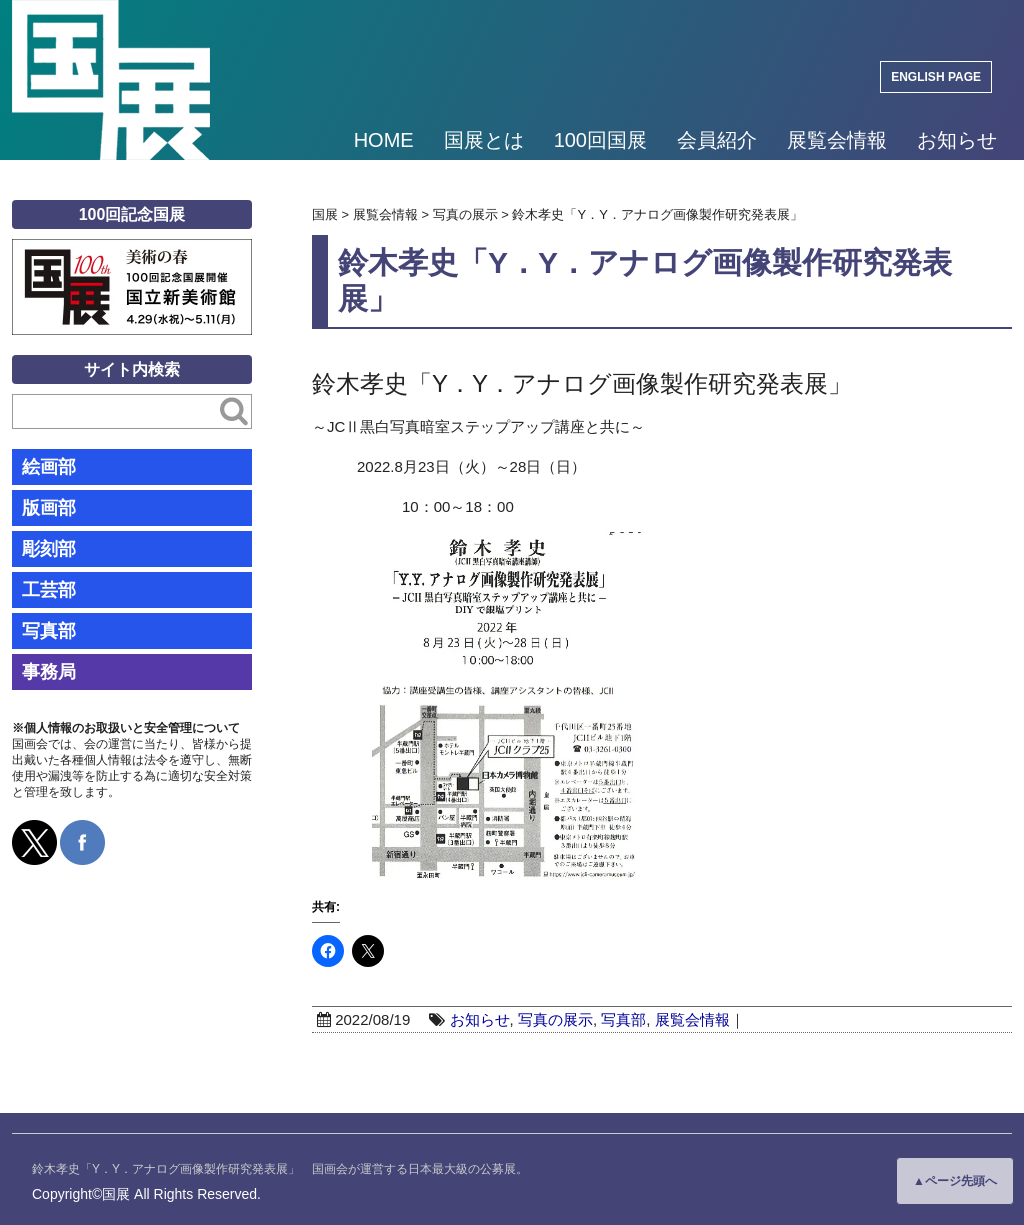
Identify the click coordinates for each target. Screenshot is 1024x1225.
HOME (384, 140)
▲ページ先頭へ (955, 1181)
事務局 (49, 672)
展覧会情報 (837, 140)
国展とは (484, 140)
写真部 (623, 1019)
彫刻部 (49, 549)
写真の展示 (555, 1019)
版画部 (49, 508)
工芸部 (49, 590)
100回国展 (600, 140)
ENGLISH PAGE (936, 77)
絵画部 (49, 467)
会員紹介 (717, 140)
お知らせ (957, 140)
